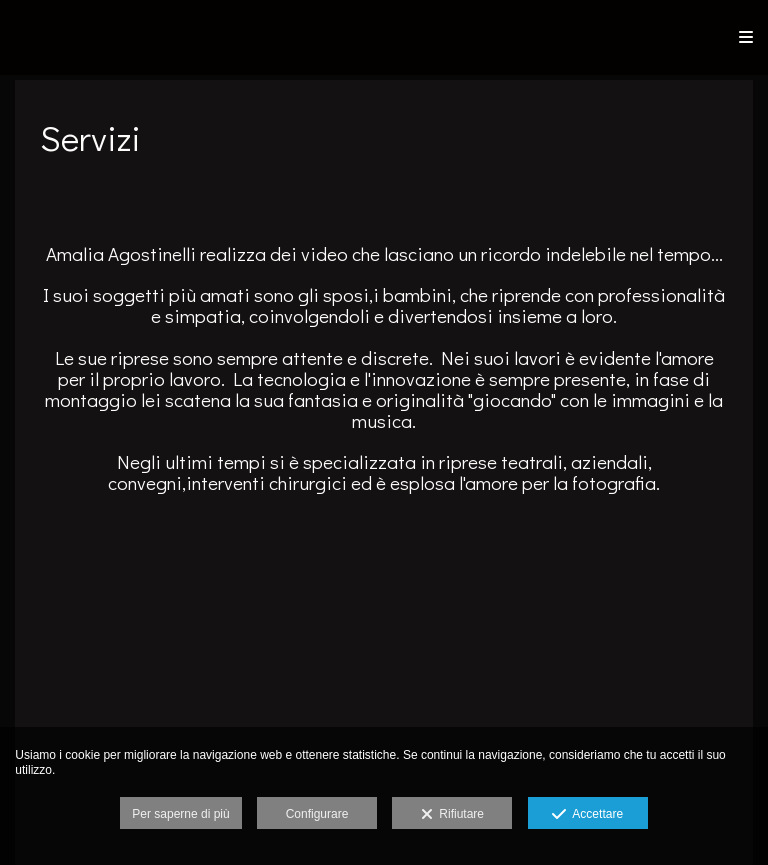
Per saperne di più (180, 814)
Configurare (317, 814)
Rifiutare (452, 815)
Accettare (587, 815)
